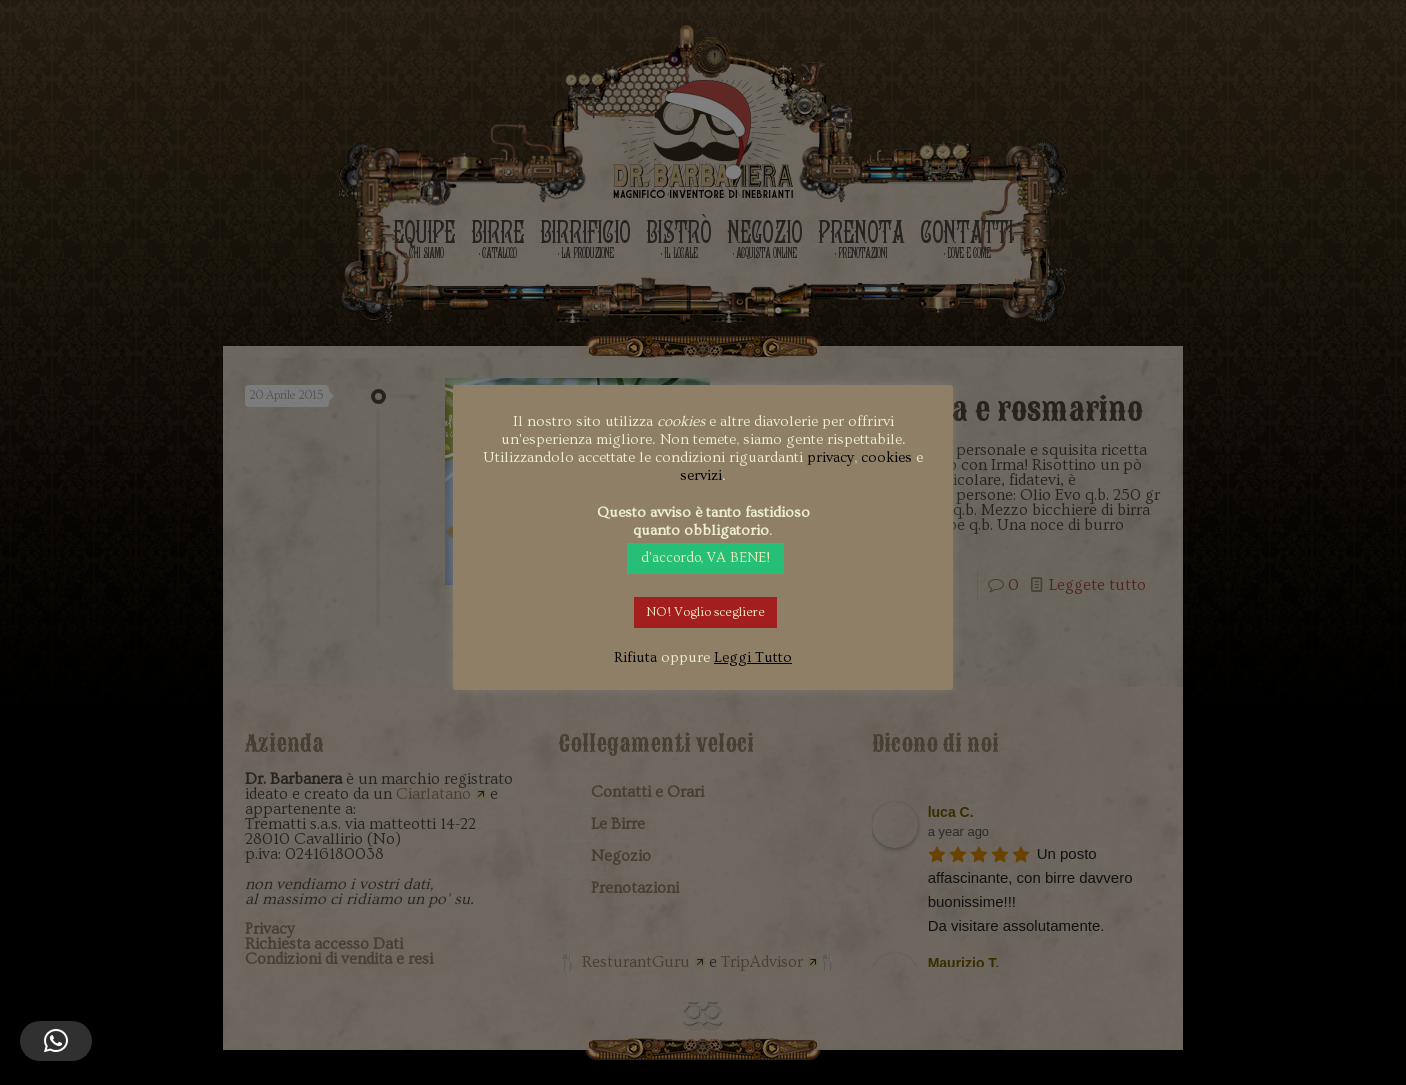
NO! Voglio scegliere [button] (705, 612)
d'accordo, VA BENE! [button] (705, 558)
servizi (701, 475)
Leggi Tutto (753, 657)
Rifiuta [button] (635, 657)
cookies (886, 457)
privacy (830, 457)
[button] (56, 1041)
